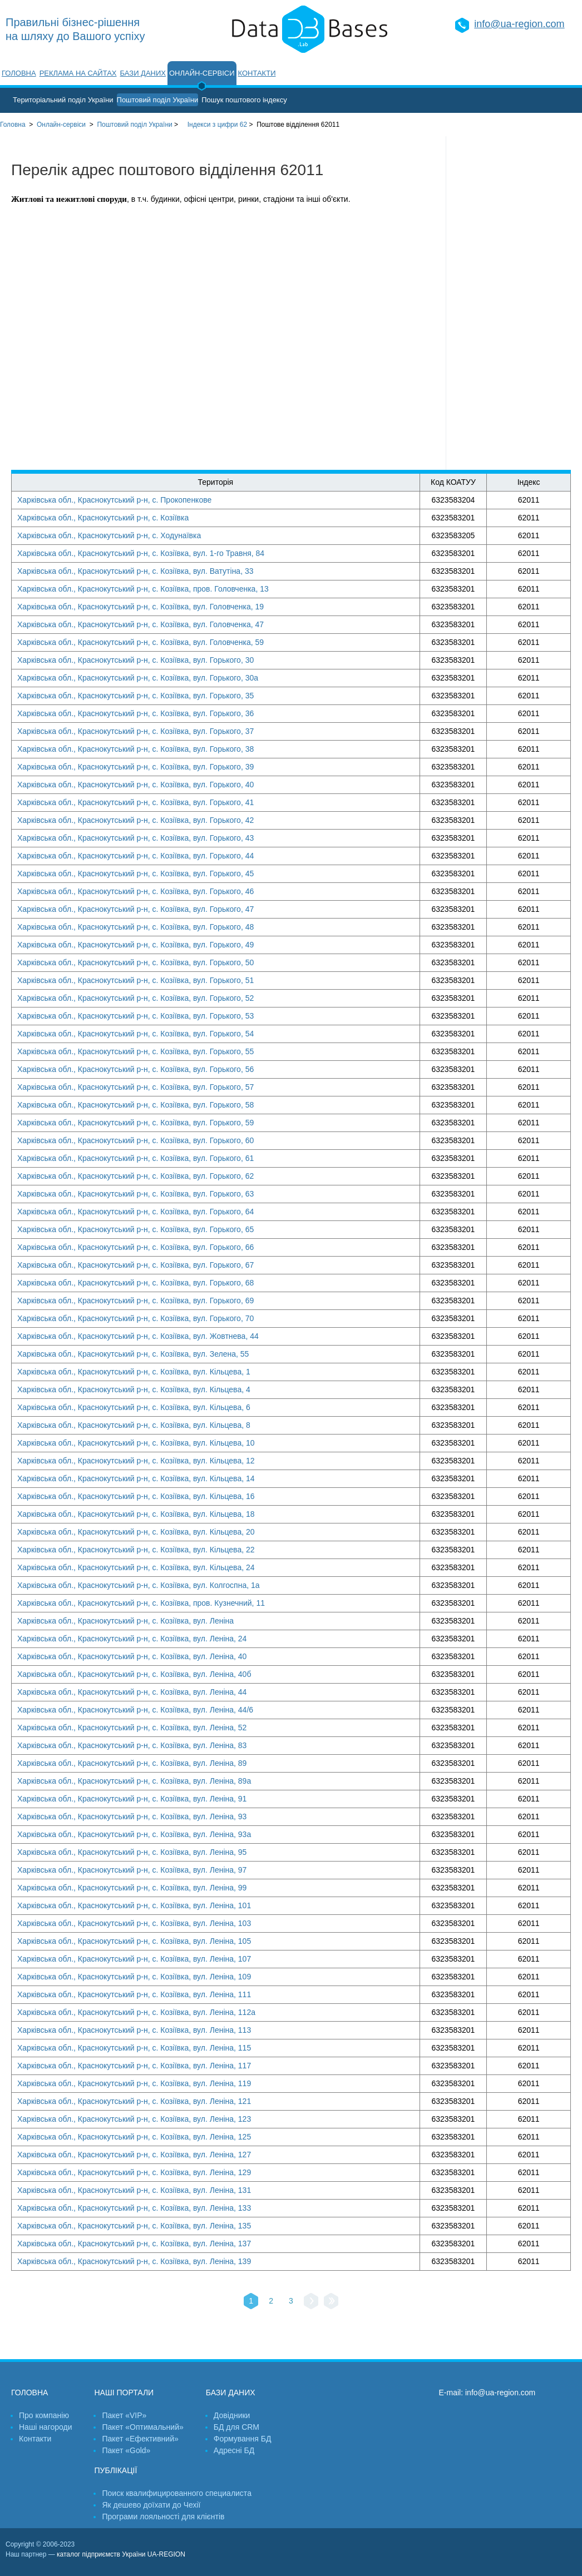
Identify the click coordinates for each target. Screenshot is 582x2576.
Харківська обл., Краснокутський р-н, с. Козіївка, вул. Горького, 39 (135, 766)
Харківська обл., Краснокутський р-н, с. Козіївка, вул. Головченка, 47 (140, 624)
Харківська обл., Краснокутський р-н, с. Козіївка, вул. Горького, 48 (135, 926)
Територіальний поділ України (63, 100)
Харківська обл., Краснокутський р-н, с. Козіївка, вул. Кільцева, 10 (136, 1442)
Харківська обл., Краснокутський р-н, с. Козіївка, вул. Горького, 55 (135, 1051)
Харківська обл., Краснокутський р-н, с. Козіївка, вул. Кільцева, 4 (133, 1389)
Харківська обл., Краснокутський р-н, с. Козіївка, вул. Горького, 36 (135, 713)
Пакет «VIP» (124, 2415)
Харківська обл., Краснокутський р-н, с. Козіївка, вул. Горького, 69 (135, 1300)
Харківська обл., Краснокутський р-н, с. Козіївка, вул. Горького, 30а (137, 677)
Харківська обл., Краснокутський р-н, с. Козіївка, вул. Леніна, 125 (134, 2136)
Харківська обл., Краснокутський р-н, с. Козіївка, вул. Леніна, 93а (134, 1834)
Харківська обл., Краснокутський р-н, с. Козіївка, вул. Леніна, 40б (134, 1674)
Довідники (232, 2415)
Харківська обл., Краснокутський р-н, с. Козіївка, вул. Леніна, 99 (131, 1887)
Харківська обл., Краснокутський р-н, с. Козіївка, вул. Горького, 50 (135, 962)
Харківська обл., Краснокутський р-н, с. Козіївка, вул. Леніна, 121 (134, 2101)
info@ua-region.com (519, 23)
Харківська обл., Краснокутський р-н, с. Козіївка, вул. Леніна (125, 1620)
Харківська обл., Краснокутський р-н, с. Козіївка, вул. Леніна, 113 (134, 2030)
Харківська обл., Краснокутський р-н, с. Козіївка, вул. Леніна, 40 (131, 1656)
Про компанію (44, 2415)
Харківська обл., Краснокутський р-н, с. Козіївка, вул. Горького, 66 (135, 1247)
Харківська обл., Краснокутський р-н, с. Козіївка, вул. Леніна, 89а (134, 1780)
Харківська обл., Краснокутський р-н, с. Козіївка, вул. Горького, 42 (135, 820)
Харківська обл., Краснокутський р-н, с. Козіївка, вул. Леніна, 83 (131, 1745)
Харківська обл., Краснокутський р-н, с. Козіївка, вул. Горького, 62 (135, 1176)
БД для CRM (236, 2427)
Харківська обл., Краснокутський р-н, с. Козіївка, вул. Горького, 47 (135, 909)
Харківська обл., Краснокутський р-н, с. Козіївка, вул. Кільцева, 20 (136, 1531)
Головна (19, 73)
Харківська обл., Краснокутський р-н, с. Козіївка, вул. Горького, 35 (135, 695)
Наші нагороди (45, 2427)
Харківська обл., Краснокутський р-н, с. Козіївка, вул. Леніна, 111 (134, 1994)
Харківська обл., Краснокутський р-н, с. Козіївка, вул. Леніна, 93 (131, 1816)
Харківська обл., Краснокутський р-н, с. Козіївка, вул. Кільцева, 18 (136, 1514)
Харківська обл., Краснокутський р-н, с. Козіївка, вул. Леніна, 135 (134, 2225)
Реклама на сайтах (78, 73)
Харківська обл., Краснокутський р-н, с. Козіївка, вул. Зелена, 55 (133, 1353)
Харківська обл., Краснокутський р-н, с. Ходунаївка (109, 535)
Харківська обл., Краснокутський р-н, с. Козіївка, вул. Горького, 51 (135, 980)
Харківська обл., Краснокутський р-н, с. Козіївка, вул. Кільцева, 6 (133, 1407)
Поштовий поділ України (158, 100)
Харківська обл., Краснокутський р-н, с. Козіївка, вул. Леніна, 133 (134, 2207)
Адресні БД (234, 2450)
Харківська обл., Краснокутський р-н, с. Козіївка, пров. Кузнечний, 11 (141, 1603)
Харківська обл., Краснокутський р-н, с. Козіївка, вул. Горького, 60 (135, 1140)
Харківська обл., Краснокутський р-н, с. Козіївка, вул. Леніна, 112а (136, 2012)
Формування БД (243, 2438)
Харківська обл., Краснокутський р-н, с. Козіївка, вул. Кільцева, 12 (136, 1460)
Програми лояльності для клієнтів (163, 2516)
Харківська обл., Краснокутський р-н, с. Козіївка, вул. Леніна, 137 (134, 2243)
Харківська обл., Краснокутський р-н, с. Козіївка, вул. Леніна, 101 (134, 1905)
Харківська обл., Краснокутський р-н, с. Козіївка (103, 517)
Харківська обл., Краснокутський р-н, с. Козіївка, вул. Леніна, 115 (134, 2047)
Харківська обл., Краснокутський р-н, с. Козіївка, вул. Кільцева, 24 (136, 1567)
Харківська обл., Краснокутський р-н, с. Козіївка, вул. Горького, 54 (135, 1033)
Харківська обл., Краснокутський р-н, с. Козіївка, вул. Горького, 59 (135, 1122)
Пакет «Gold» (126, 2450)
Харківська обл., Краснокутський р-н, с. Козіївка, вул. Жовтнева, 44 (138, 1336)
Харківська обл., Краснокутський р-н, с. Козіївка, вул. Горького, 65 (135, 1229)
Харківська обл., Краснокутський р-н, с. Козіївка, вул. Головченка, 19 (140, 606)
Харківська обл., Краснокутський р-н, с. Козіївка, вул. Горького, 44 (135, 855)
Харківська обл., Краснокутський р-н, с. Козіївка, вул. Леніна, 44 (131, 1691)
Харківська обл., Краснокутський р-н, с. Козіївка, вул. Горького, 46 (135, 891)
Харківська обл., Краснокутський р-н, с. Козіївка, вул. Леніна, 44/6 (135, 1709)
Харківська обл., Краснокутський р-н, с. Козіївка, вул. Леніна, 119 (134, 2083)
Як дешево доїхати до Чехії (151, 2504)
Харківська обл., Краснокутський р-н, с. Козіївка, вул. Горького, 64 (135, 1211)
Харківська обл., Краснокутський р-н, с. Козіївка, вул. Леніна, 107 (134, 1958)
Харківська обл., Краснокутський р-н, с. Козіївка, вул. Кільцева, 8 (133, 1425)
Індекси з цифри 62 (217, 124)
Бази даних (143, 73)
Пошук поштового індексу (244, 100)
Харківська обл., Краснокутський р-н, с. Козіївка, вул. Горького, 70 (135, 1318)
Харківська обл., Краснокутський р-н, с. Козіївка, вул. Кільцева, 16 (136, 1496)
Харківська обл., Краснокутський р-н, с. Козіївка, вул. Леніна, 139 (134, 2261)
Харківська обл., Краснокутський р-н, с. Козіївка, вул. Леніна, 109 (134, 1976)
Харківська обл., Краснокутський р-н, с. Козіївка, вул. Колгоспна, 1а (138, 1585)
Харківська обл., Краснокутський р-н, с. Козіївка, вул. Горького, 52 (135, 998)
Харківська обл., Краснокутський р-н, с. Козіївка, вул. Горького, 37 (135, 731)
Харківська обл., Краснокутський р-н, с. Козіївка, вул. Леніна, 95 (131, 1852)
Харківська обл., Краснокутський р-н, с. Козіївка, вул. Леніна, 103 (134, 1923)
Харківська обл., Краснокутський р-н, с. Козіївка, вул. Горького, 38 (135, 748)
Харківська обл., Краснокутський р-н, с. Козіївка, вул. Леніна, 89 (131, 1763)
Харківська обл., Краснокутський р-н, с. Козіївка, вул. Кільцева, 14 (136, 1478)
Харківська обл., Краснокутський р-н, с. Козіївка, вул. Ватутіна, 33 (135, 571)
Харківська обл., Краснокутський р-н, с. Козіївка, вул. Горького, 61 (135, 1158)
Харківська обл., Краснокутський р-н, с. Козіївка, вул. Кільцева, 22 (136, 1549)
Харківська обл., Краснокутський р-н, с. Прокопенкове (114, 499)
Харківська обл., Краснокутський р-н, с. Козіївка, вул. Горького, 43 (135, 837)
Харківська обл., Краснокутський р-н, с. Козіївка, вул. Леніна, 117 (134, 2065)
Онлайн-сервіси (202, 73)
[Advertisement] (514, 303)
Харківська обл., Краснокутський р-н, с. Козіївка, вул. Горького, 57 (135, 1087)
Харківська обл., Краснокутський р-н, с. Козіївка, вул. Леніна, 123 (134, 2119)
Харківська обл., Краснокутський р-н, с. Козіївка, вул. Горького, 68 (135, 1282)
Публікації (115, 2470)
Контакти (257, 73)
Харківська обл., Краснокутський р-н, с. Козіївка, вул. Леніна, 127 (134, 2154)
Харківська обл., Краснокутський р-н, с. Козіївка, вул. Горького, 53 (135, 1015)
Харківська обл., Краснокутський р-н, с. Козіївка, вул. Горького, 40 (135, 784)
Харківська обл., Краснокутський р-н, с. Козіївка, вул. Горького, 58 (135, 1104)
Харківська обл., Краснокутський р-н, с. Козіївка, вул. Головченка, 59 (140, 642)
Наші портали (124, 2392)
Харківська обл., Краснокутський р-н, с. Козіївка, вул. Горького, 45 (135, 873)
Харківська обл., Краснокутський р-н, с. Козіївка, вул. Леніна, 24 (131, 1638)
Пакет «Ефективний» (140, 2438)
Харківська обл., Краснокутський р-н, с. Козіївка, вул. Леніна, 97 (131, 1869)
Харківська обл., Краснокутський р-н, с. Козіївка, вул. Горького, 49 (135, 944)
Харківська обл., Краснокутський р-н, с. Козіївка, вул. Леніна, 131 (134, 2190)
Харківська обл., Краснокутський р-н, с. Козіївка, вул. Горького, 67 (135, 1264)
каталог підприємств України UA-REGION (121, 2554)
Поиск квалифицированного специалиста (176, 2493)
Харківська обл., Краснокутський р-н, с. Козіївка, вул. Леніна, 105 (134, 1941)
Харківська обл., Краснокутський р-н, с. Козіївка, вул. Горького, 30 (135, 660)
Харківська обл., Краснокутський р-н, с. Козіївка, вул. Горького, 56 (135, 1069)
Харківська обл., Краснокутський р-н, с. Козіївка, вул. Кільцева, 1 (133, 1371)
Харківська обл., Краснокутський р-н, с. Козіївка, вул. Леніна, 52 (131, 1727)
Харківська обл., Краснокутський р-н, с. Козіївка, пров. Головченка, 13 (143, 588)
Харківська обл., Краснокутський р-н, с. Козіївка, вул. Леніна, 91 (131, 1798)
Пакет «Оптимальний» (142, 2427)
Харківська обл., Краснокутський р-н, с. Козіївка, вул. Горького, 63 (135, 1193)
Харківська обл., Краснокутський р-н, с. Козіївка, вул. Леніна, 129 (134, 2172)
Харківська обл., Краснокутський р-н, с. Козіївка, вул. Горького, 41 (135, 802)
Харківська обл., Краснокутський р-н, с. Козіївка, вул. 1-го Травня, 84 (140, 553)
